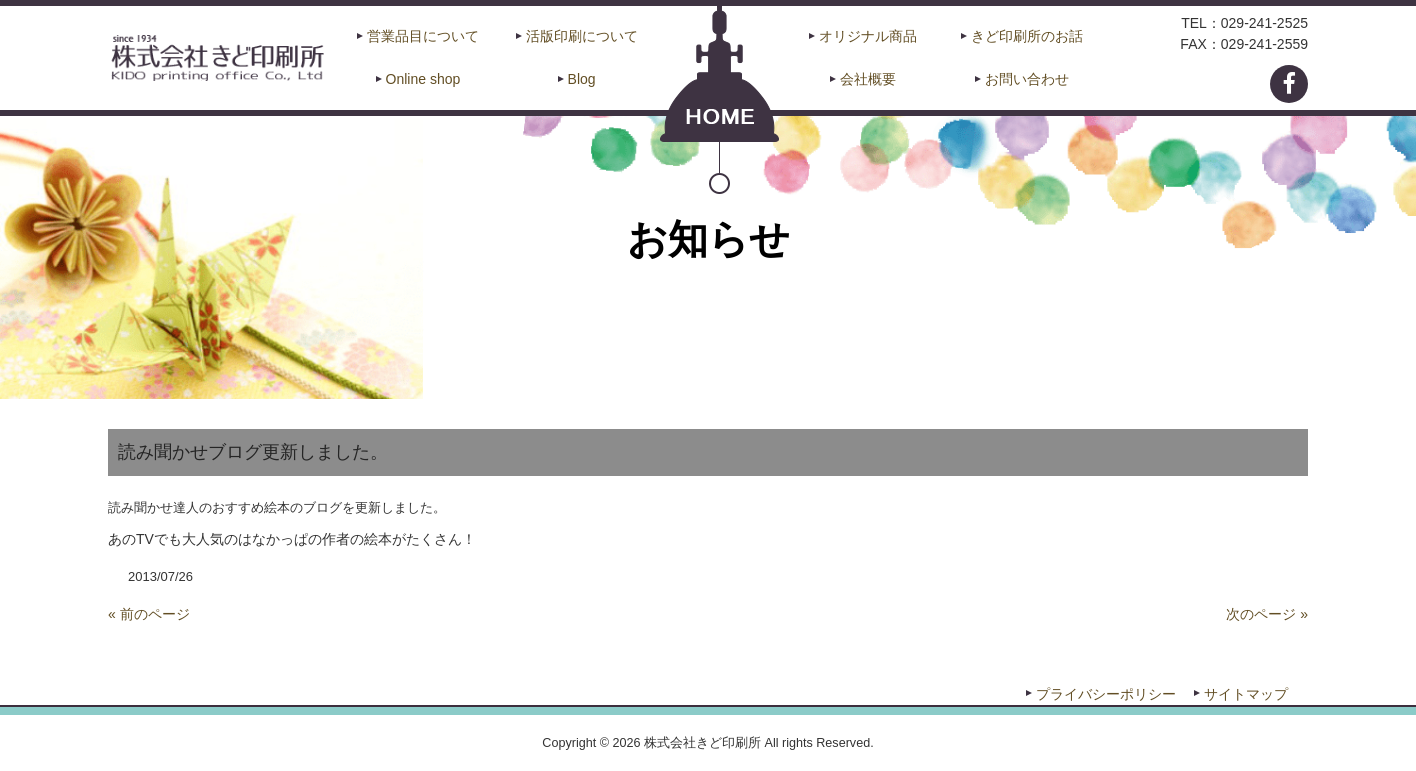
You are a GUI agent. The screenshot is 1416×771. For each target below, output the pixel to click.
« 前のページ (149, 614)
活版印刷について (582, 36)
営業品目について (423, 36)
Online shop (423, 79)
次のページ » (1267, 614)
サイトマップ (1246, 694)
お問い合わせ (1027, 79)
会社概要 (868, 79)
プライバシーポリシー (1106, 694)
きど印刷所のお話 (1027, 36)
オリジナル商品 (868, 36)
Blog (582, 79)
